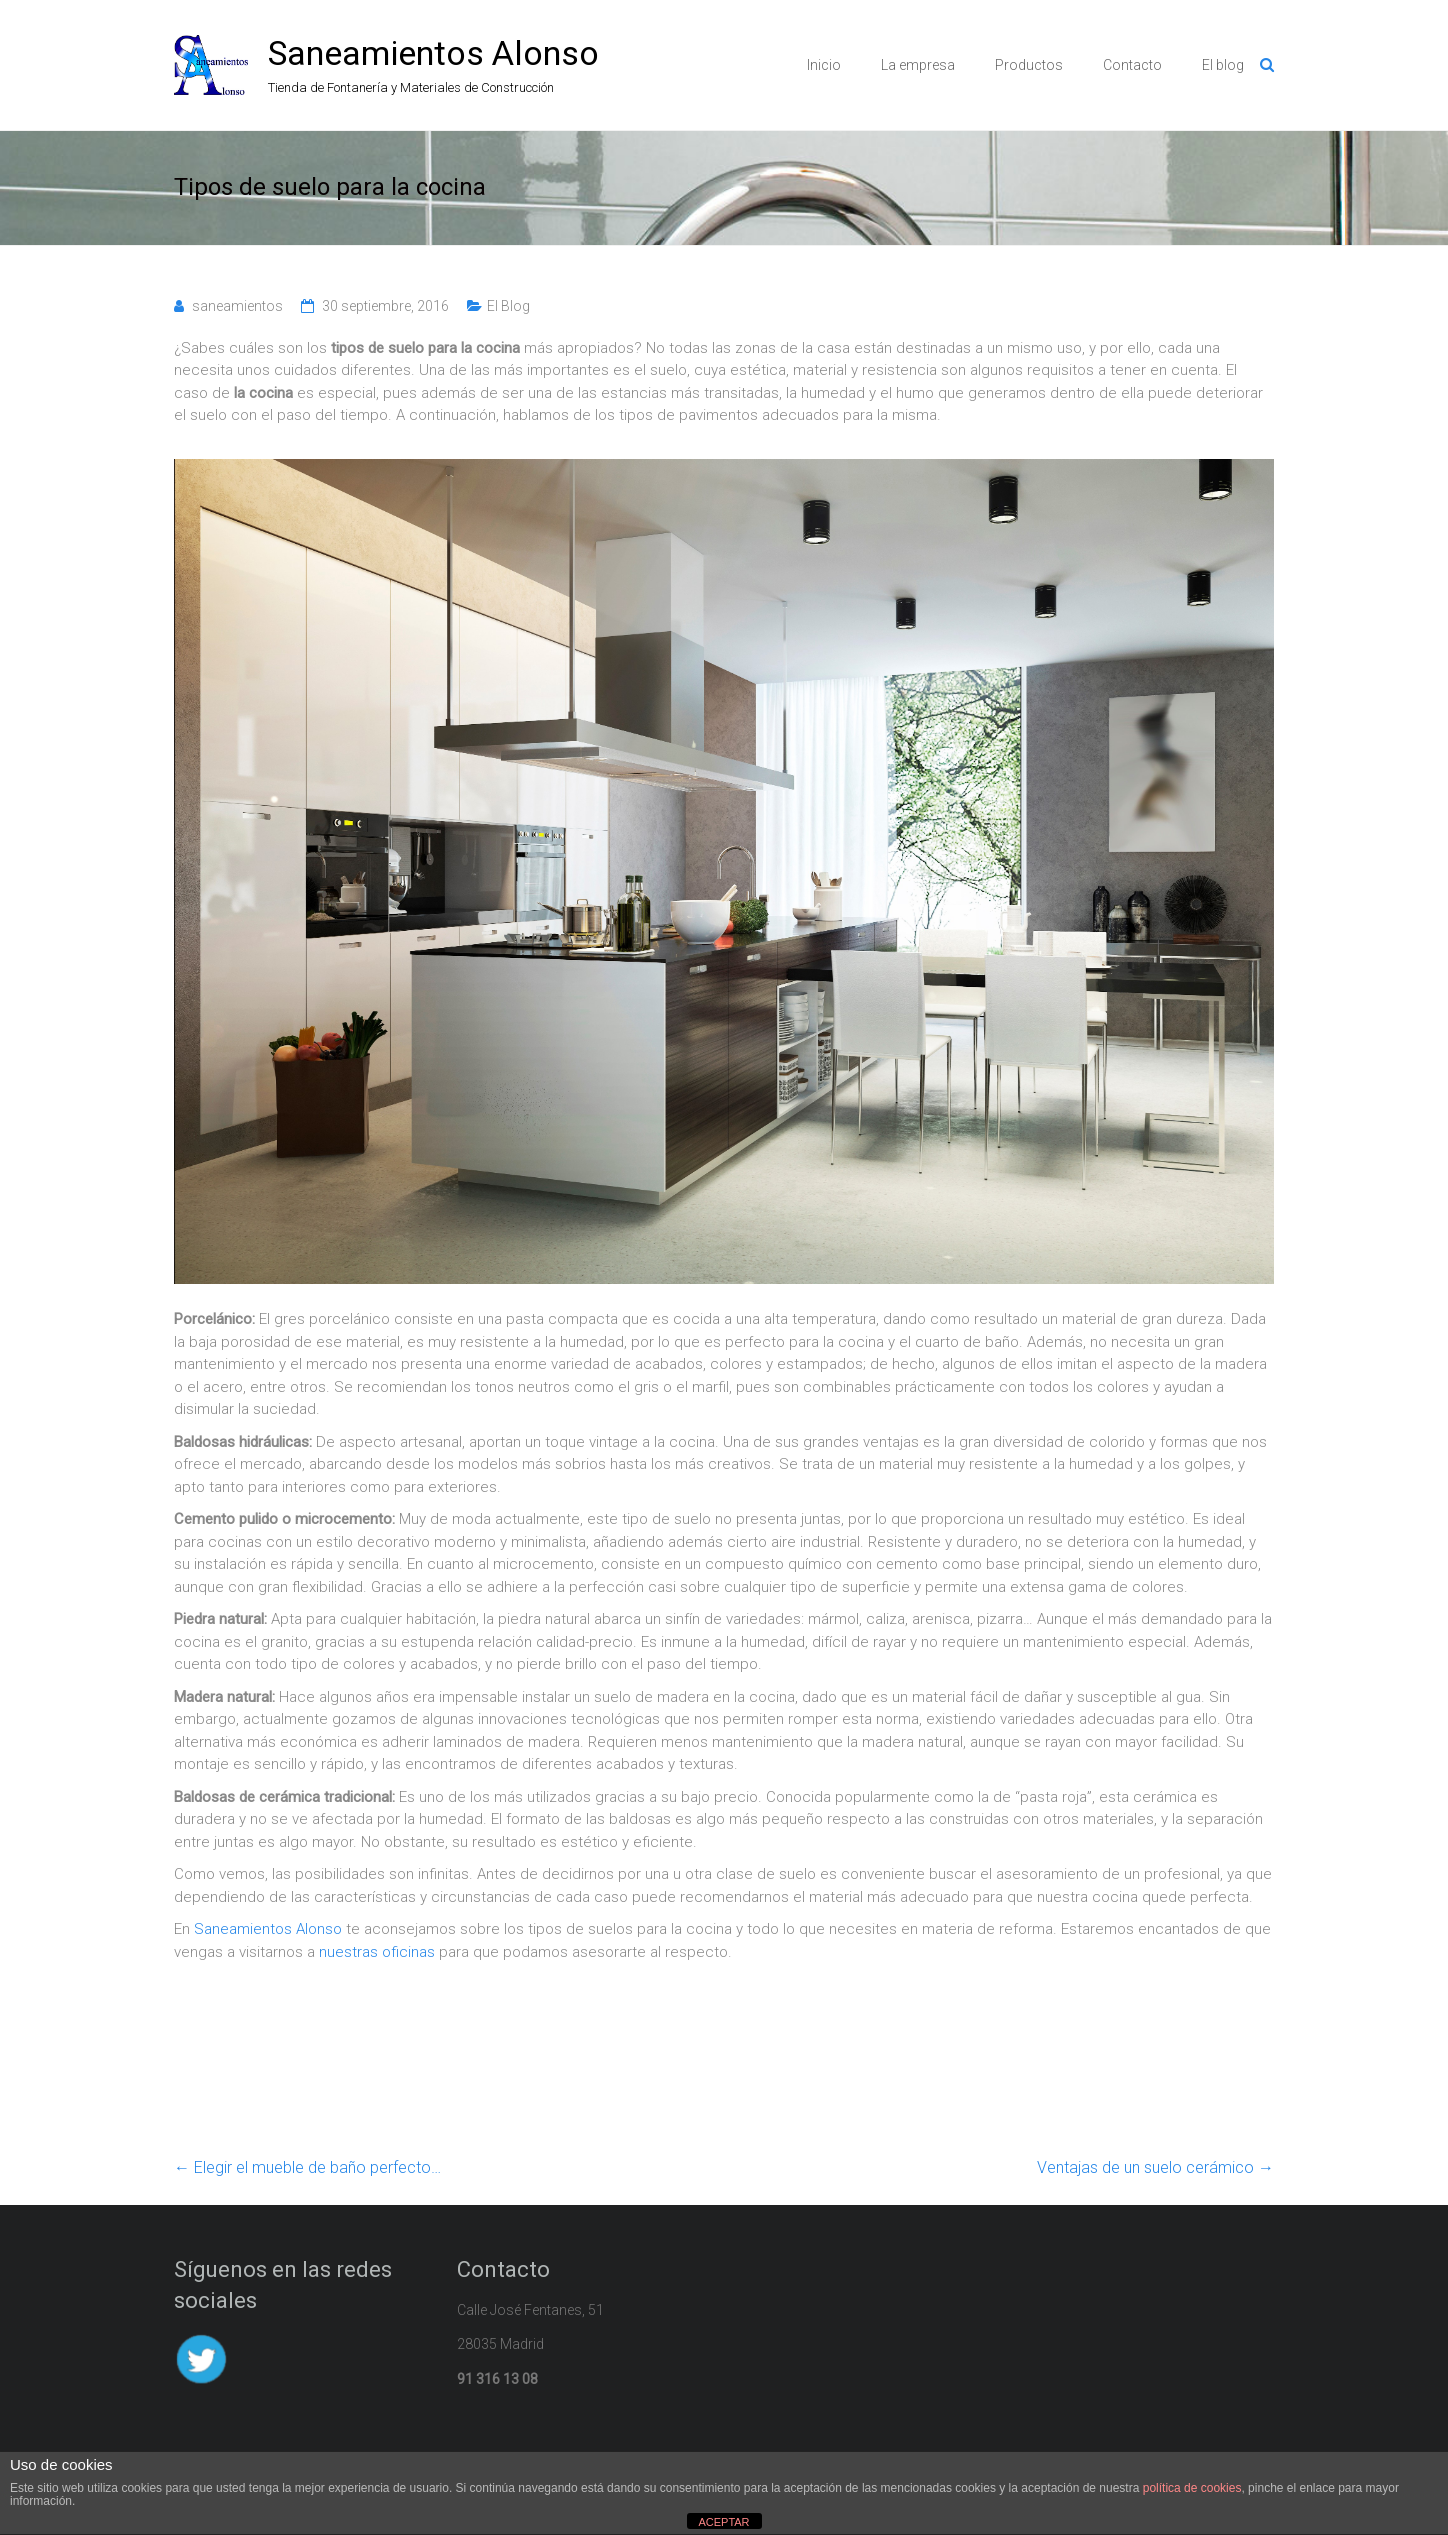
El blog (1223, 65)
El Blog (508, 306)
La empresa (918, 65)
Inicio (824, 65)
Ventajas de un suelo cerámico (1155, 2167)
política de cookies (1192, 2488)
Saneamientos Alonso (433, 53)
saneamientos (237, 306)
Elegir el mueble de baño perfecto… (307, 2167)
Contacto (1132, 65)
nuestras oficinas (377, 1952)
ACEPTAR (723, 2522)
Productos (1029, 65)
